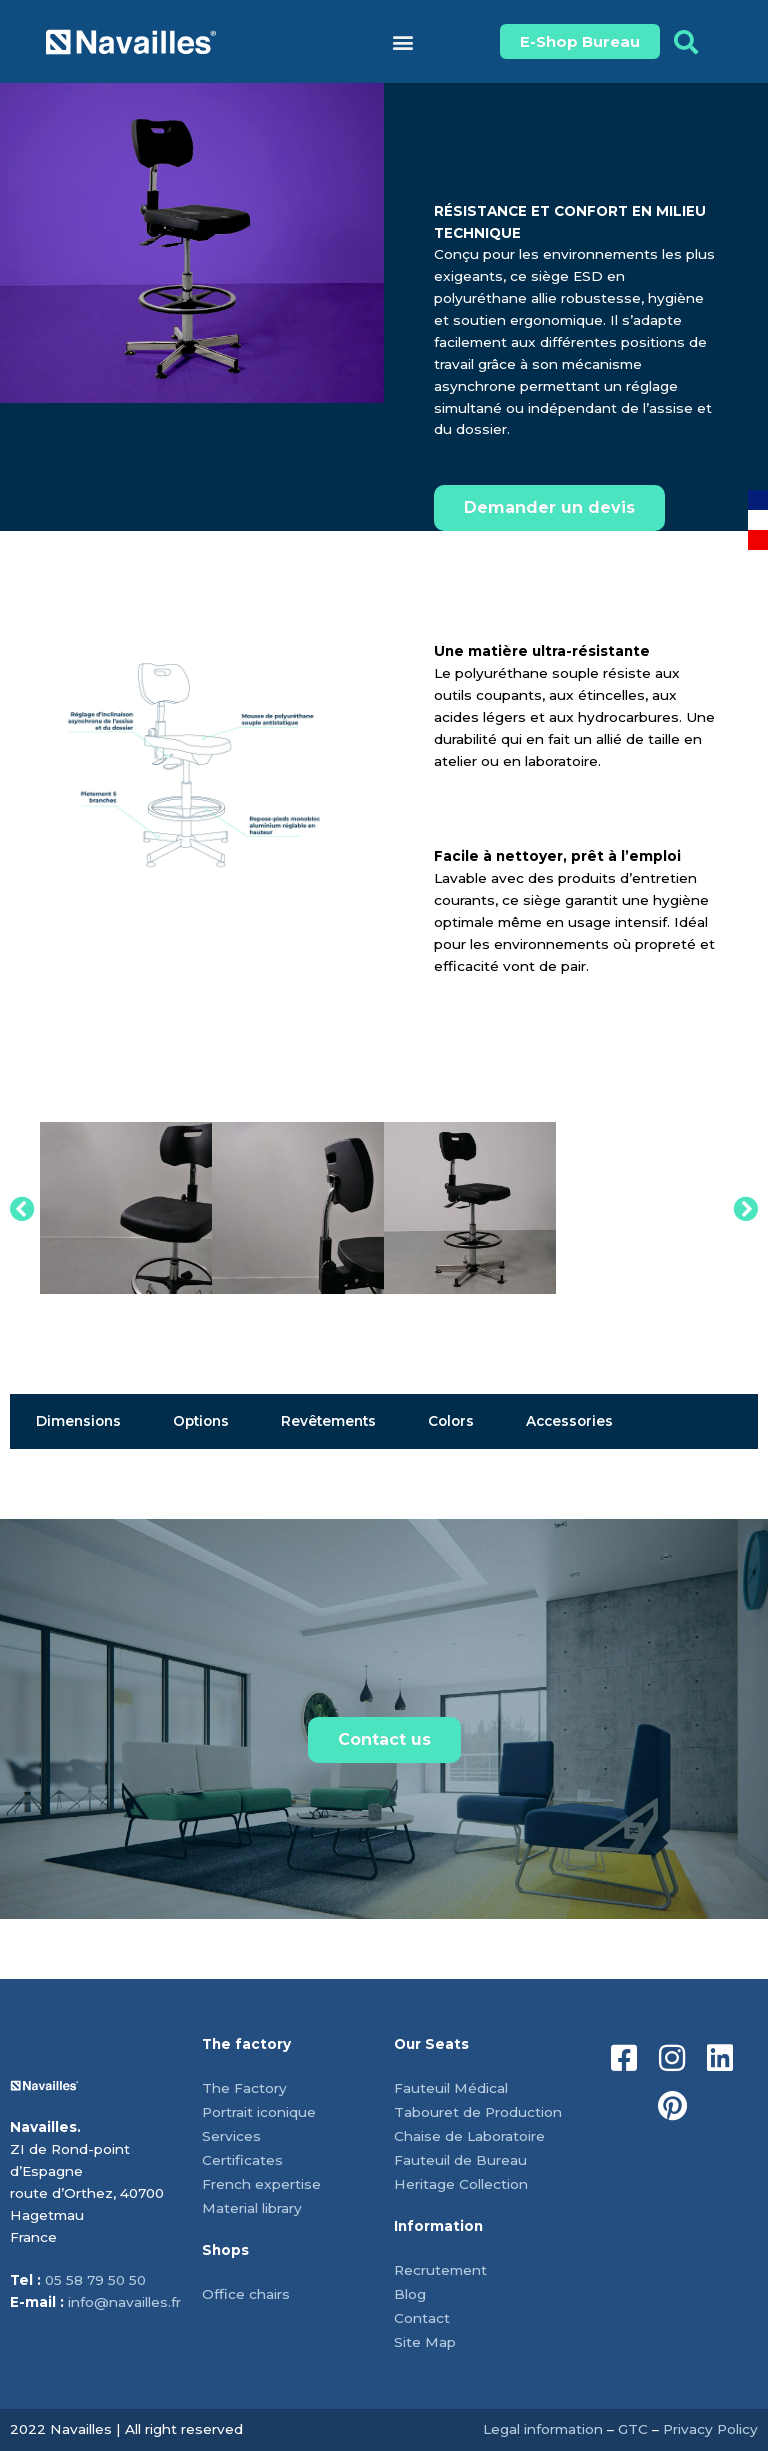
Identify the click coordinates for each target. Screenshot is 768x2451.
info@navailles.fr (124, 2302)
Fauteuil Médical (451, 2088)
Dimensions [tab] (78, 1421)
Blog (410, 2294)
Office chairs (246, 2294)
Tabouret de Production (478, 2112)
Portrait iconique (259, 2112)
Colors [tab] (451, 1421)
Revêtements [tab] (328, 1421)
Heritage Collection (461, 2184)
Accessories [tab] (569, 1421)
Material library (252, 2208)
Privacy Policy (710, 2429)
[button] (402, 41)
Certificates (242, 2160)
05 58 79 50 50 (95, 2280)
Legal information (543, 2429)
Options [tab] (201, 1421)
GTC (633, 2429)
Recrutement (440, 2270)
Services (231, 2136)
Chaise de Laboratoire (469, 2136)
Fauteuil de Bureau (460, 2160)
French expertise (261, 2184)
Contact (422, 2318)
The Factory (244, 2088)
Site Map (425, 2342)
